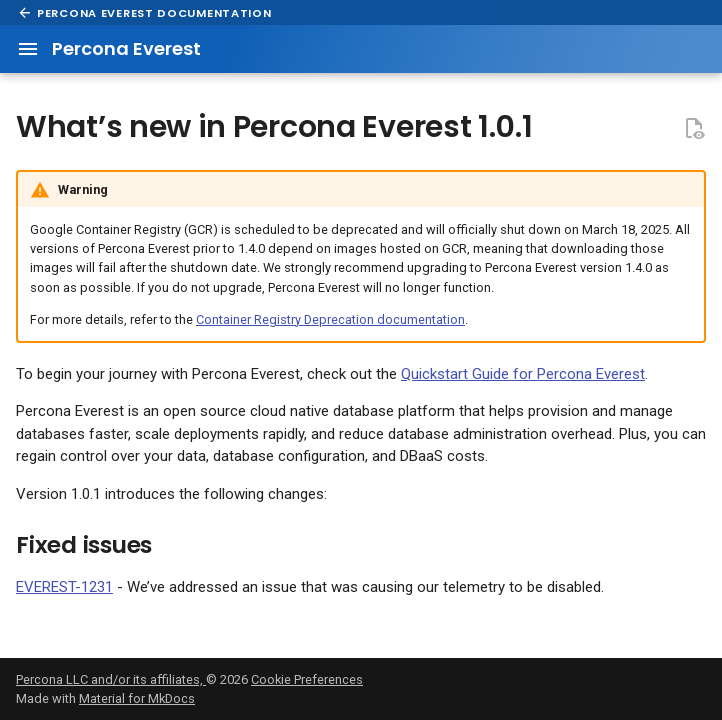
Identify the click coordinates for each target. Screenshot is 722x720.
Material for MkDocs (137, 698)
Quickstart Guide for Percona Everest (523, 374)
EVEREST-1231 (64, 587)
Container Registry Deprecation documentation (330, 319)
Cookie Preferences (307, 679)
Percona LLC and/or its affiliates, (111, 679)
